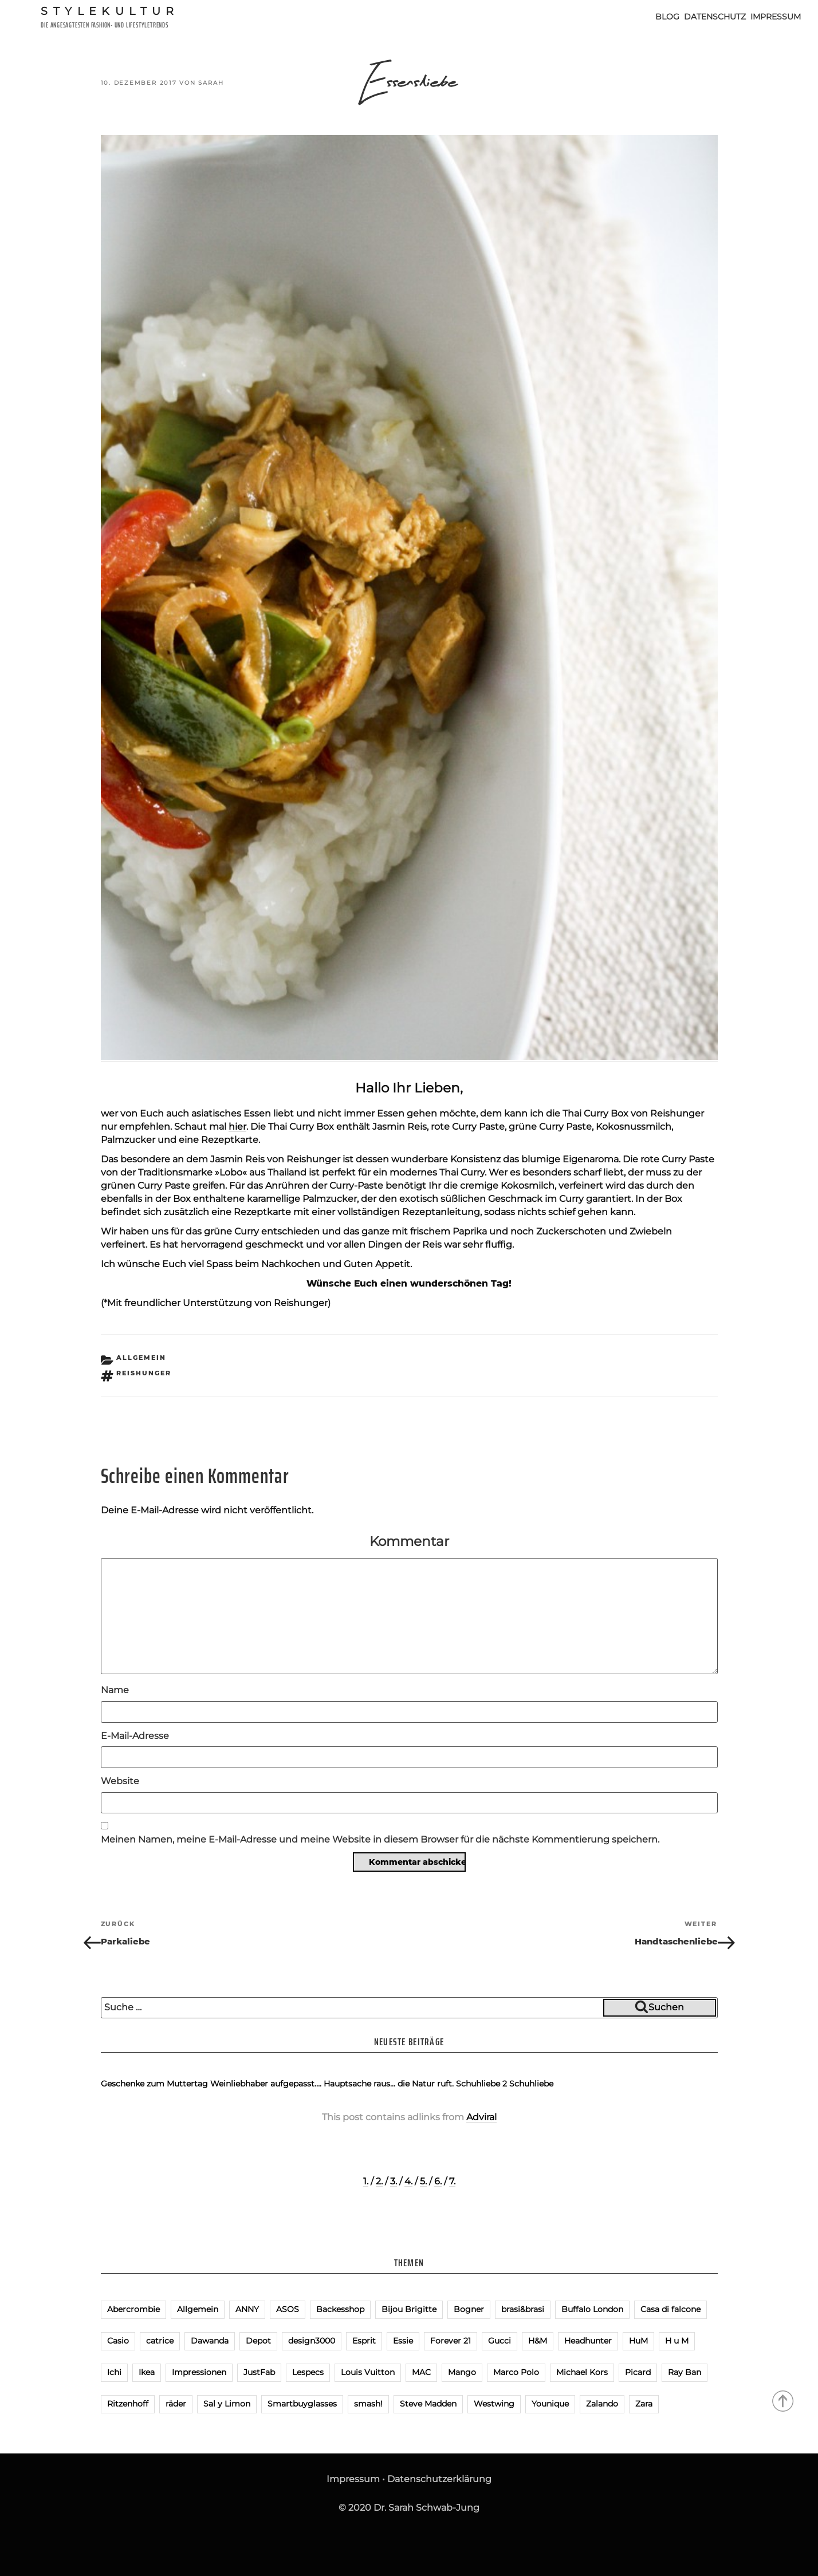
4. (408, 2181)
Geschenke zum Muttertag (154, 2083)
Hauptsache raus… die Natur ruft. (389, 2083)
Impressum (775, 16)
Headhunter (588, 2341)
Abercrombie (133, 2309)
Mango (462, 2372)
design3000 (311, 2341)
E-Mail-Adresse (135, 1735)
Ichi (114, 2372)
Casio (118, 2341)
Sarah (210, 83)
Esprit (364, 2341)
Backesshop (340, 2309)
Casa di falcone (670, 2309)
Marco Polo (516, 2372)
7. (452, 2181)
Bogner (469, 2309)
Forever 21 (450, 2341)
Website (120, 1781)
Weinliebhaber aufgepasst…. (265, 2083)
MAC (421, 2372)
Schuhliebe (531, 2083)
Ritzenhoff (127, 2404)
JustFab (259, 2372)
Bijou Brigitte (409, 2309)
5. (423, 2181)
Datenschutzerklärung (439, 2479)
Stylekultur (110, 11)
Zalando (602, 2404)
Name (115, 1690)
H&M (537, 2341)
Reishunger (143, 1373)
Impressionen (199, 2372)
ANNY (247, 2309)
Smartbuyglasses (302, 2404)
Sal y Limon (226, 2404)
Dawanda (210, 2341)
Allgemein (141, 1358)
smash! (368, 2404)
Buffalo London (592, 2309)
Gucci (499, 2341)
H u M (677, 2341)
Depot (258, 2341)
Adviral (481, 2117)
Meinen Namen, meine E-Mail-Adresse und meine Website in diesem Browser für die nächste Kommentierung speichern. (380, 1839)
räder (176, 2404)
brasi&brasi (522, 2309)
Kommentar (409, 1541)
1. (365, 2181)
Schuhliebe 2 (481, 2083)
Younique (550, 2404)
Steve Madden (428, 2404)
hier (237, 1126)
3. (393, 2181)
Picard (638, 2372)
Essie (403, 2341)
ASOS (287, 2309)
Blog (667, 16)
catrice (160, 2341)
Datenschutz (715, 16)
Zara (643, 2404)
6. (438, 2181)
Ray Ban (684, 2372)
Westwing (494, 2404)
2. (379, 2181)
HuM (638, 2341)
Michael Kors (582, 2372)
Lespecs (308, 2372)
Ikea (147, 2372)
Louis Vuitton (368, 2372)
